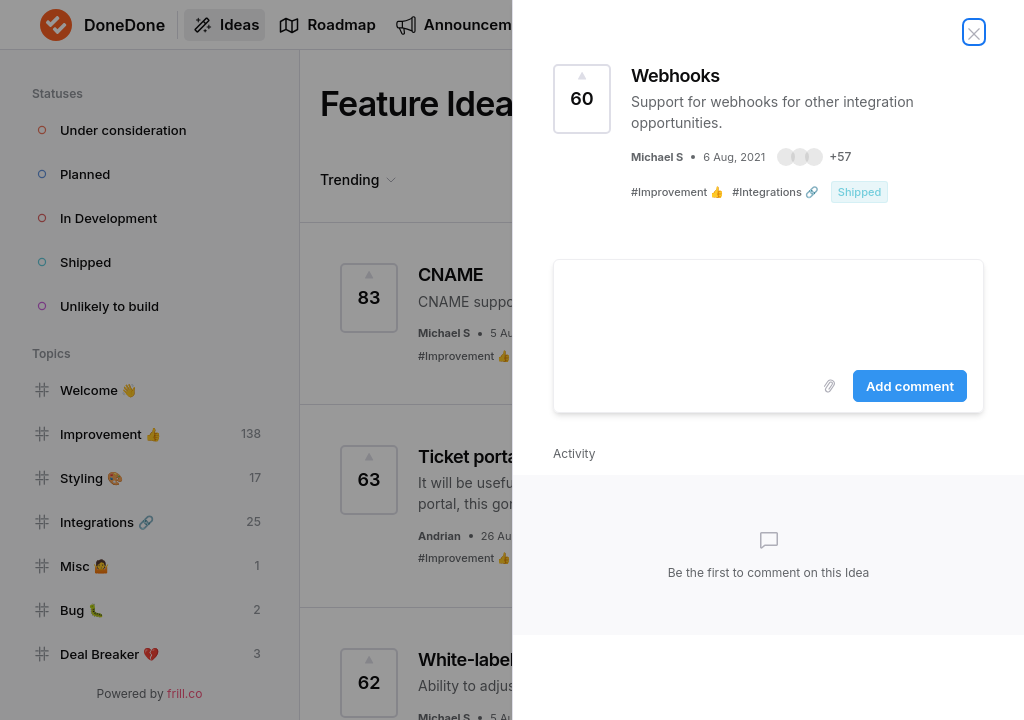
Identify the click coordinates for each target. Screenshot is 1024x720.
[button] (814, 157)
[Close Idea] (974, 32)
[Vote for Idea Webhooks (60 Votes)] (582, 99)
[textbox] (768, 311)
